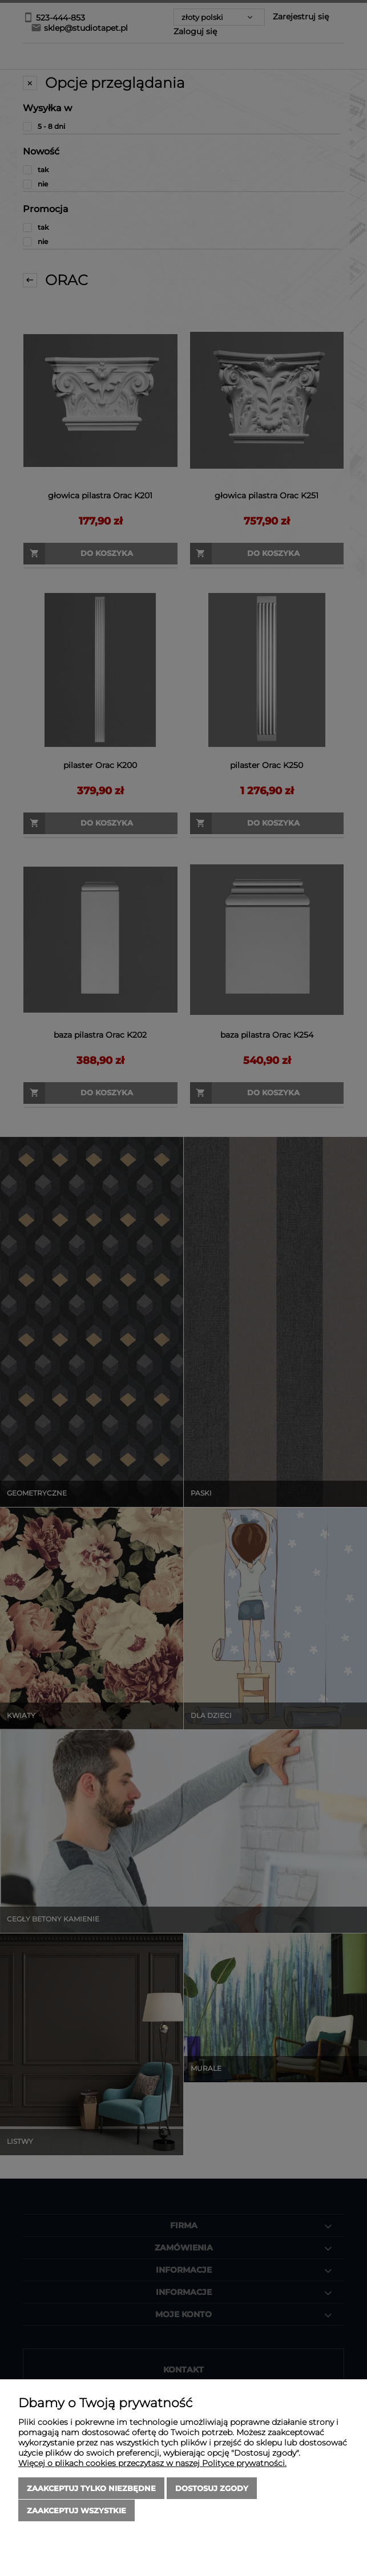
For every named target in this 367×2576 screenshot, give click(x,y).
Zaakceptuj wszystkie (76, 2510)
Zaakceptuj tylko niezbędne (91, 2488)
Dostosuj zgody (211, 2488)
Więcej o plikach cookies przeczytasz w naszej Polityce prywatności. (152, 2464)
